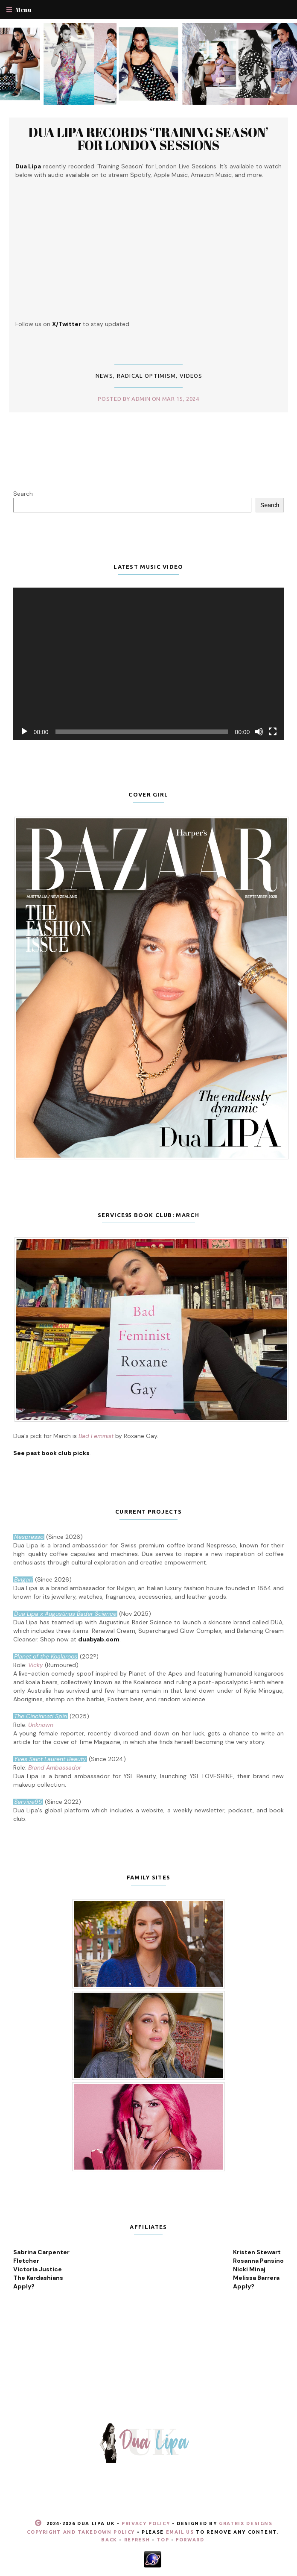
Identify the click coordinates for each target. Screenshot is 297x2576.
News (104, 376)
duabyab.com (98, 1639)
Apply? (24, 2286)
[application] (148, 664)
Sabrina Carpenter (41, 2252)
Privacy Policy (146, 2523)
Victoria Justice (37, 2269)
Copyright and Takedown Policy (81, 2532)
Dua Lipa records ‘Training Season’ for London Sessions (148, 139)
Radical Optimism (146, 376)
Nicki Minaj (249, 2269)
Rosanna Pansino (258, 2260)
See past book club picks (51, 1453)
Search (23, 493)
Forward (190, 2539)
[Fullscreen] (272, 731)
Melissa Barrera (256, 2278)
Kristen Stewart (257, 2252)
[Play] (24, 731)
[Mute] (259, 731)
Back (109, 2539)
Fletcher (26, 2260)
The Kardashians (38, 2278)
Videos (191, 376)
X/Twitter (66, 324)
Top (163, 2539)
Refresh (137, 2539)
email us (180, 2532)
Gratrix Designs (246, 2523)
